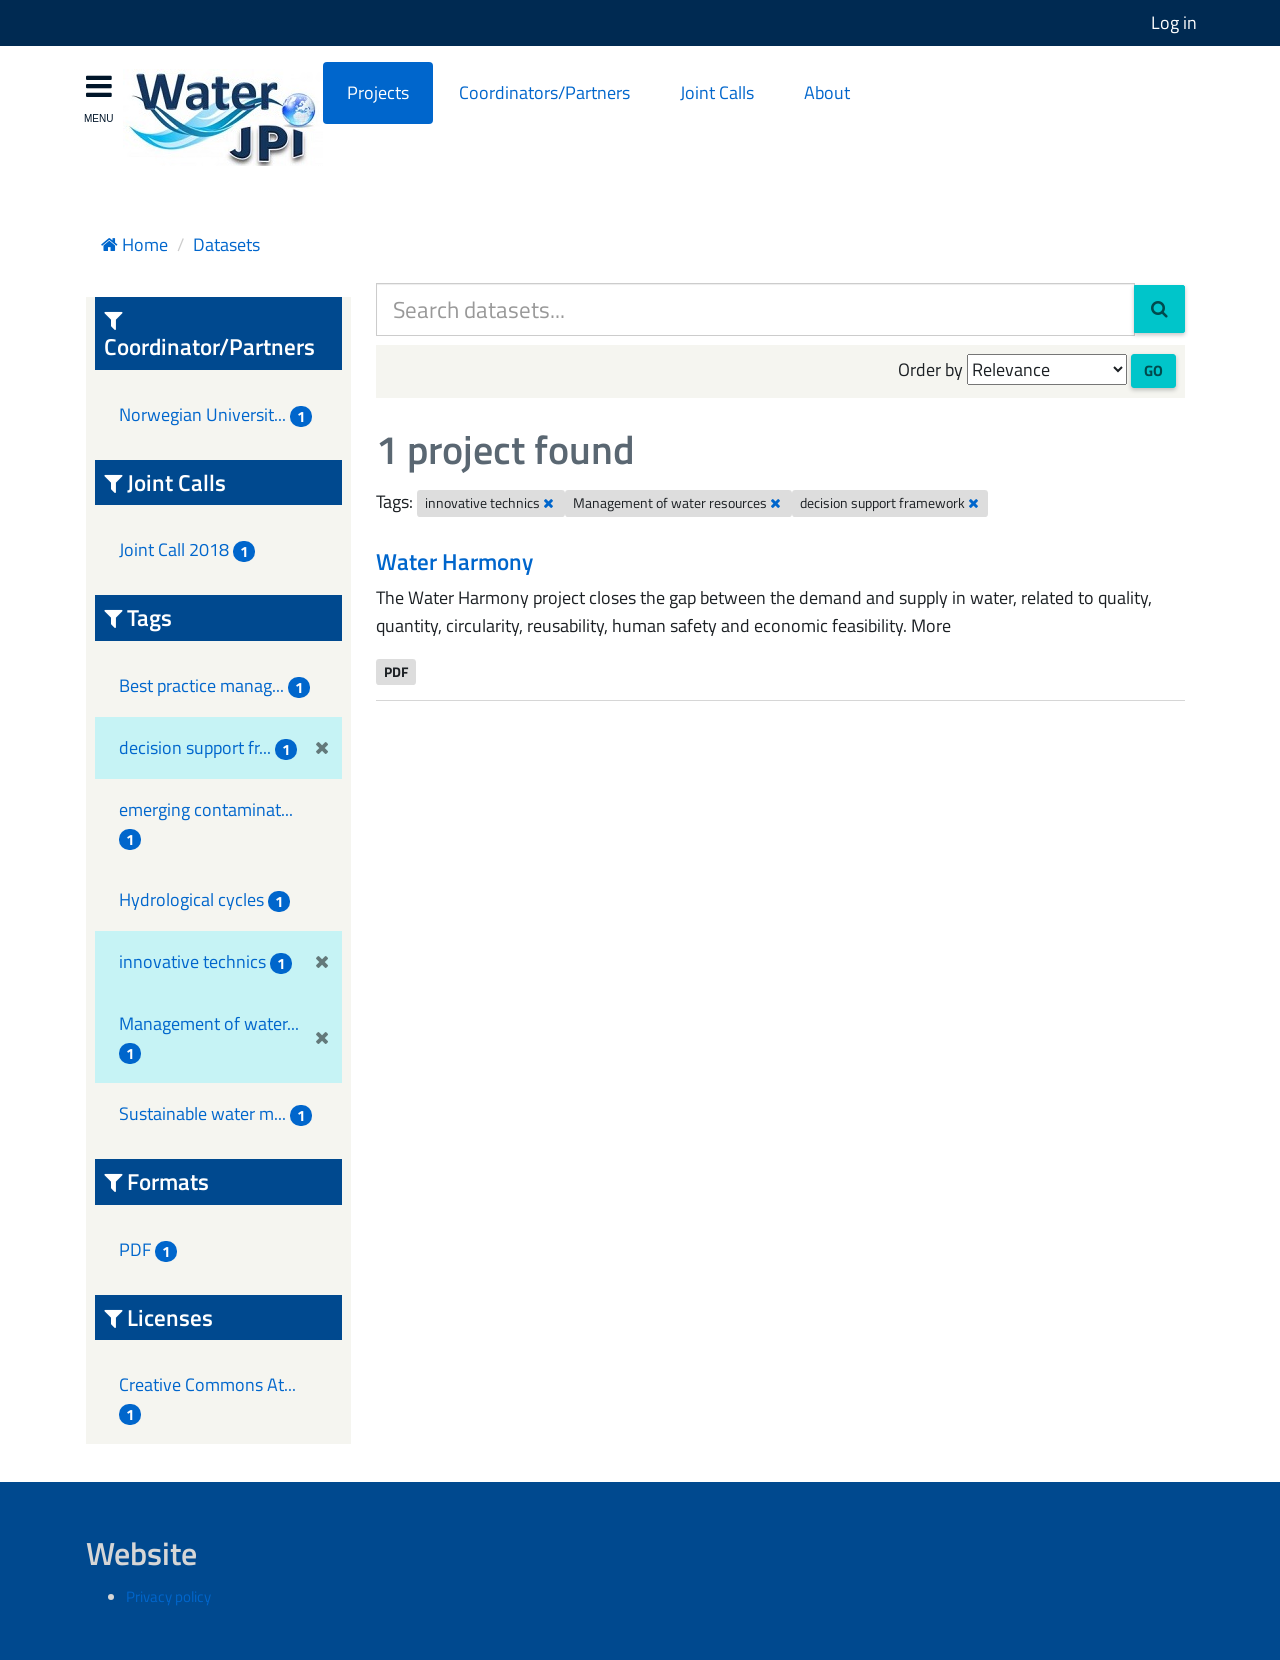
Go (1153, 370)
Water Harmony (454, 561)
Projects (378, 92)
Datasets (226, 244)
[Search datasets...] (755, 309)
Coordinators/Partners (544, 92)
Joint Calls (717, 92)
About (827, 92)
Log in (1174, 22)
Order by (930, 369)
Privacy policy (168, 1596)
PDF (396, 671)
